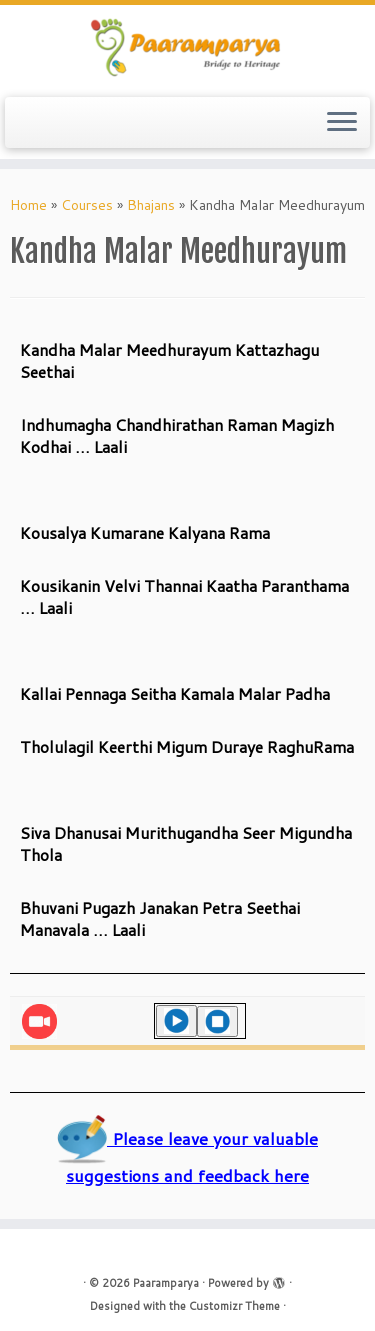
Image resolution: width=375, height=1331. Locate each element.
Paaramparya (166, 1283)
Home (28, 205)
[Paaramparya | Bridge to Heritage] (187, 48)
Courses (87, 205)
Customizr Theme (234, 1306)
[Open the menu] (342, 123)
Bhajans (151, 205)
